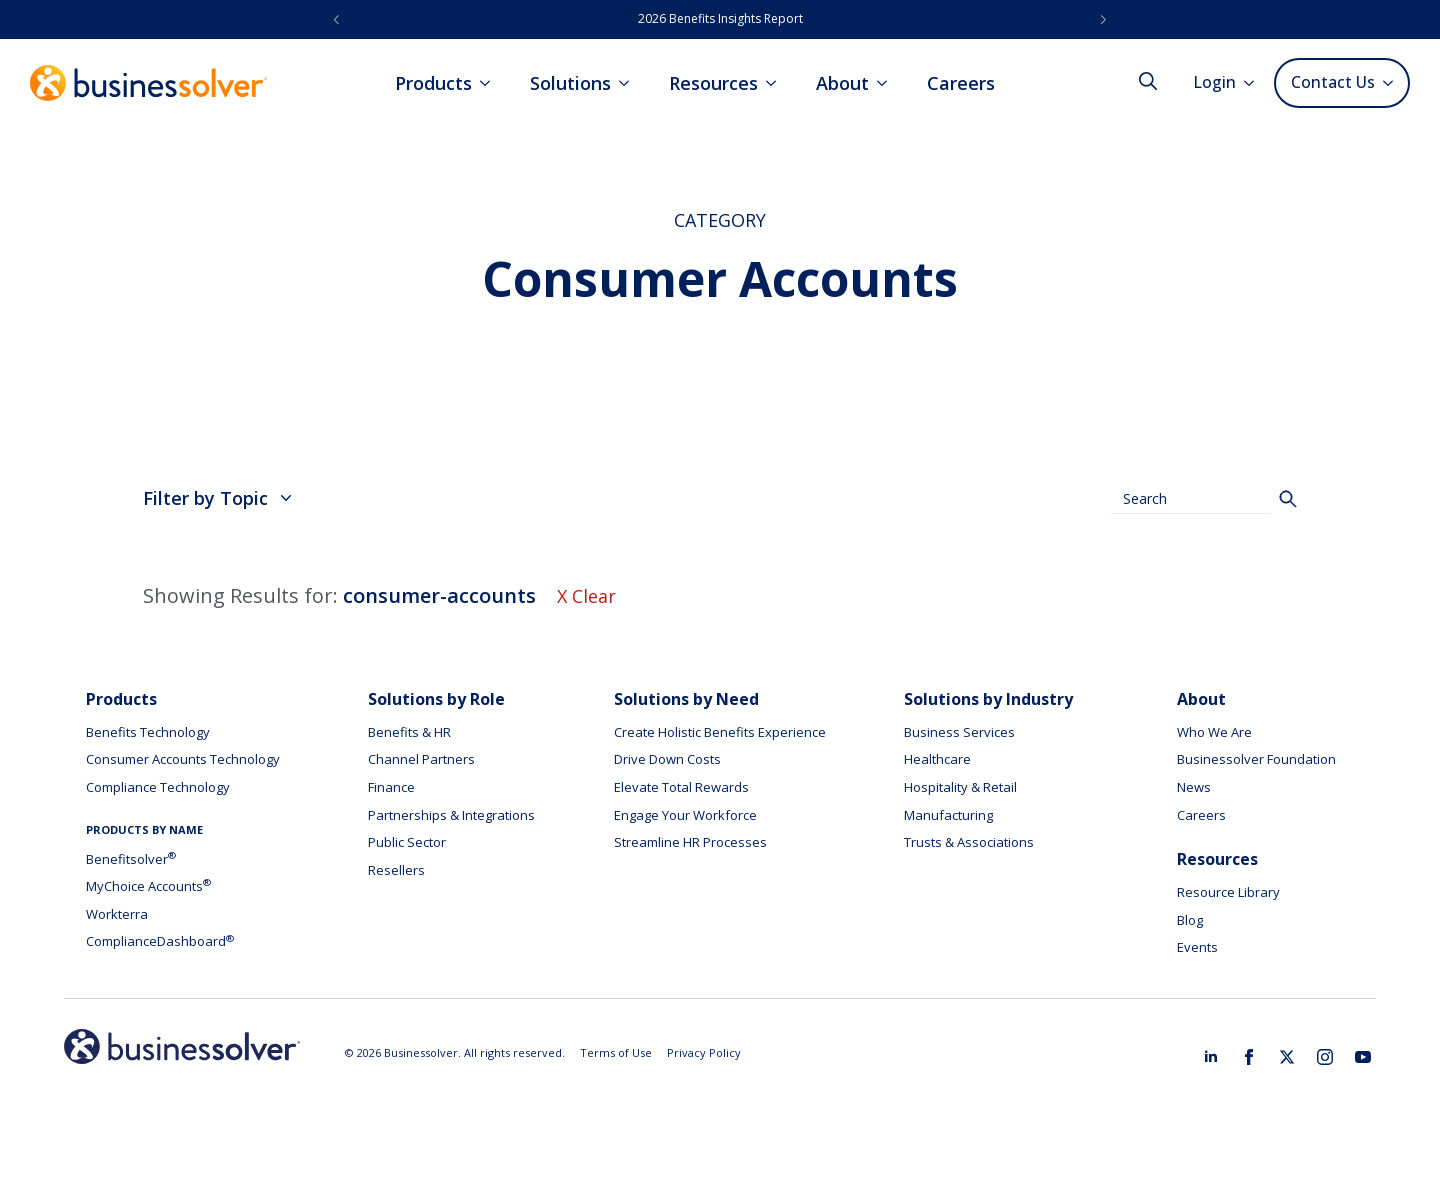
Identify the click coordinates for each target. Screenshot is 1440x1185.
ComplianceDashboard (160, 941)
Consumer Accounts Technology (183, 759)
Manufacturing (948, 815)
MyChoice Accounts (148, 886)
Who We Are (1214, 732)
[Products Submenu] (491, 83)
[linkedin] (1211, 1057)
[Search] (1288, 499)
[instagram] (1325, 1057)
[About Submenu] (888, 83)
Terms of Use (616, 1052)
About (842, 83)
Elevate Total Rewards (681, 787)
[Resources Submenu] (777, 83)
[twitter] (1287, 1057)
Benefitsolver (131, 859)
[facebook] (1249, 1057)
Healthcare (937, 759)
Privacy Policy (704, 1052)
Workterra (117, 914)
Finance (391, 787)
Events (1197, 947)
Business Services (959, 732)
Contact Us (1333, 82)
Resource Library (1228, 892)
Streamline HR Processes (690, 842)
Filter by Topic (217, 498)
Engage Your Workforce (685, 815)
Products (433, 83)
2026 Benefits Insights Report (720, 18)
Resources (713, 83)
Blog (1190, 920)
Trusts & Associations (969, 842)
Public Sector (407, 842)
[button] (336, 19)
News (1194, 787)
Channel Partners (421, 759)
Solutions (570, 83)
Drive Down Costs (667, 759)
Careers (961, 83)
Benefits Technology (148, 732)
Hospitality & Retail (960, 787)
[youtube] (1363, 1057)
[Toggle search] (1148, 81)
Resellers (396, 870)
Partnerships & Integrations (451, 815)
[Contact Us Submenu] (1391, 83)
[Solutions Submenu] (630, 83)
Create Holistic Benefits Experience (720, 732)
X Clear (586, 596)
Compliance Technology (158, 787)
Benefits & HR (409, 732)
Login (1215, 82)
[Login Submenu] (1255, 83)
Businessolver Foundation (1256, 759)
